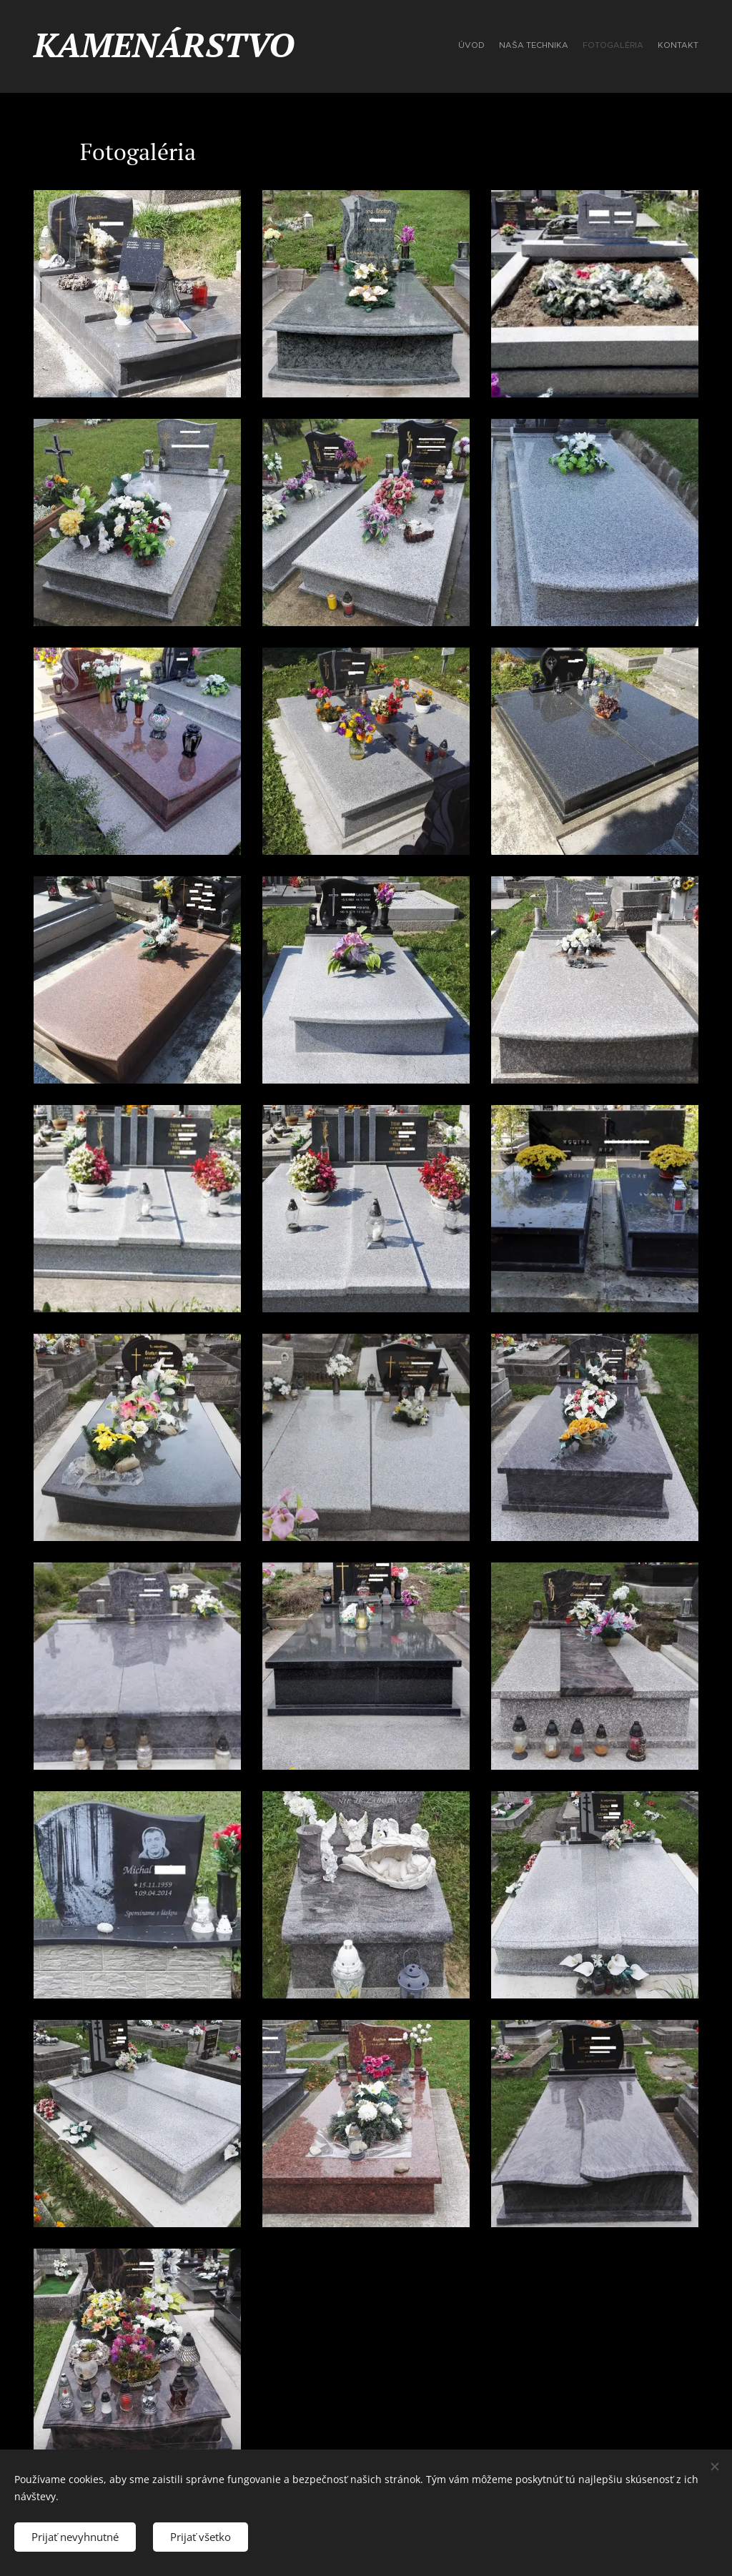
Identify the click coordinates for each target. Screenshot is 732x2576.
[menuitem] (657, 46)
